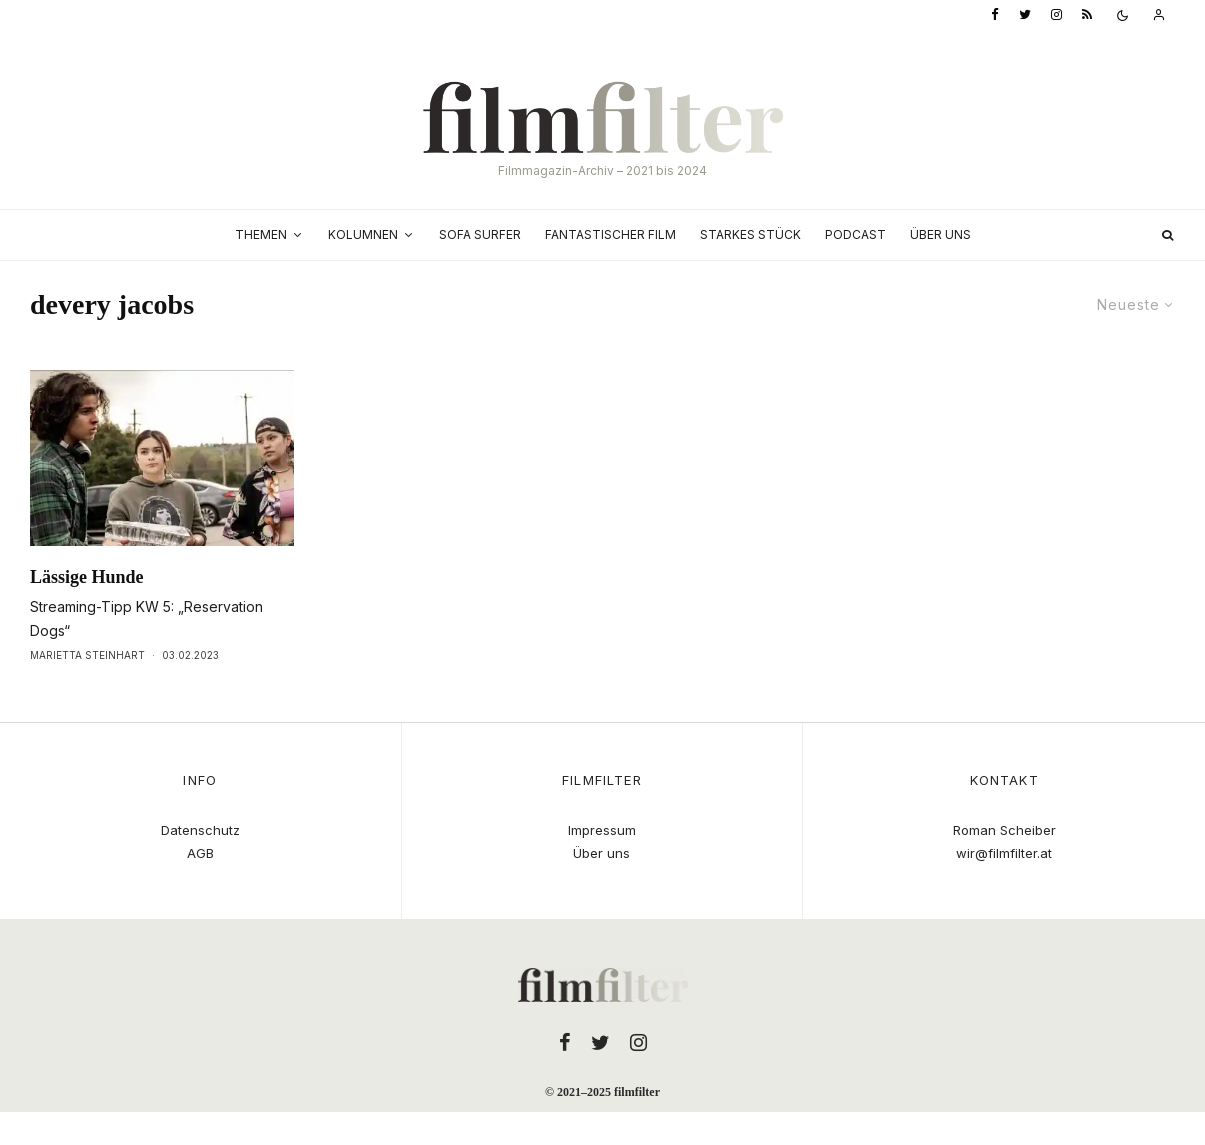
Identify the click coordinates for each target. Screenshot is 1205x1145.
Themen (261, 234)
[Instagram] (1056, 15)
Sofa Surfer (480, 234)
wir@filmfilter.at (1004, 853)
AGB (200, 853)
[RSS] (1087, 15)
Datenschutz (200, 830)
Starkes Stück (750, 234)
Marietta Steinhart (87, 655)
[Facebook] (995, 15)
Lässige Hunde (87, 577)
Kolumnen (363, 234)
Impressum (602, 830)
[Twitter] (1025, 15)
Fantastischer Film (610, 234)
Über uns (940, 234)
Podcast (855, 234)
